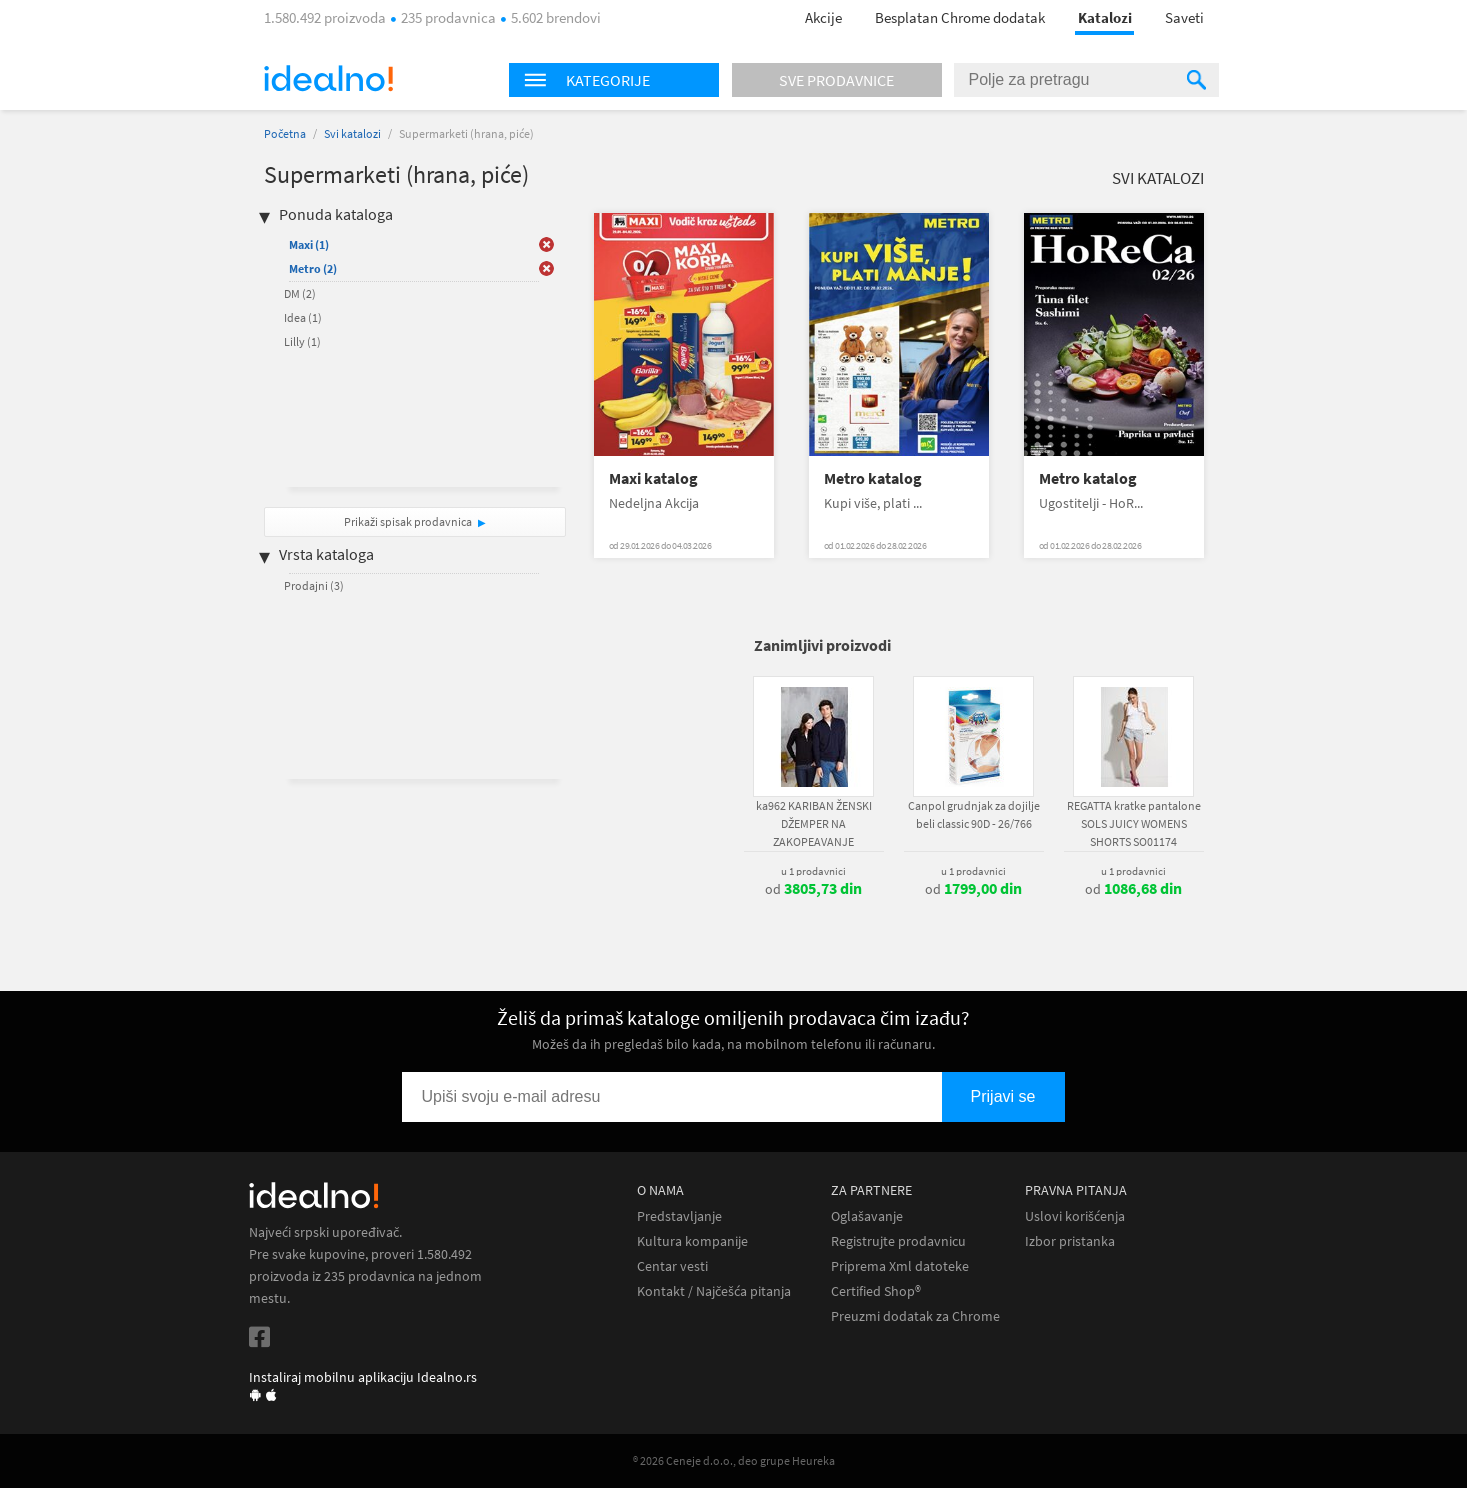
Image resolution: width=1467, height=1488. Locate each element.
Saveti (1184, 17)
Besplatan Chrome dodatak (960, 17)
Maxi (309, 244)
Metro (313, 268)
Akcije (823, 17)
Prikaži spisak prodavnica (408, 521)
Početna (285, 133)
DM (300, 293)
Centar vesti (672, 1266)
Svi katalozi (352, 133)
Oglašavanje (867, 1216)
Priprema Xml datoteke (900, 1266)
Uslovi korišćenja (1075, 1216)
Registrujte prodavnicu (898, 1241)
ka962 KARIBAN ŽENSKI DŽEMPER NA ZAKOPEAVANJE (814, 823)
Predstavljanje (679, 1216)
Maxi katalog (653, 478)
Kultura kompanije (692, 1241)
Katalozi (1105, 17)
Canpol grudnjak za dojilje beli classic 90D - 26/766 (974, 814)
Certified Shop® (876, 1291)
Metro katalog (873, 478)
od (813, 889)
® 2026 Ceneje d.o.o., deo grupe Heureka (734, 1460)
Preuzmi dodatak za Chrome (915, 1316)
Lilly (302, 341)
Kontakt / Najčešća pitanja (714, 1291)
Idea (303, 317)
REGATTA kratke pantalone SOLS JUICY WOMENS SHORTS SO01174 (1134, 823)
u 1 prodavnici (813, 871)
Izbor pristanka (1070, 1241)
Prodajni (314, 585)
